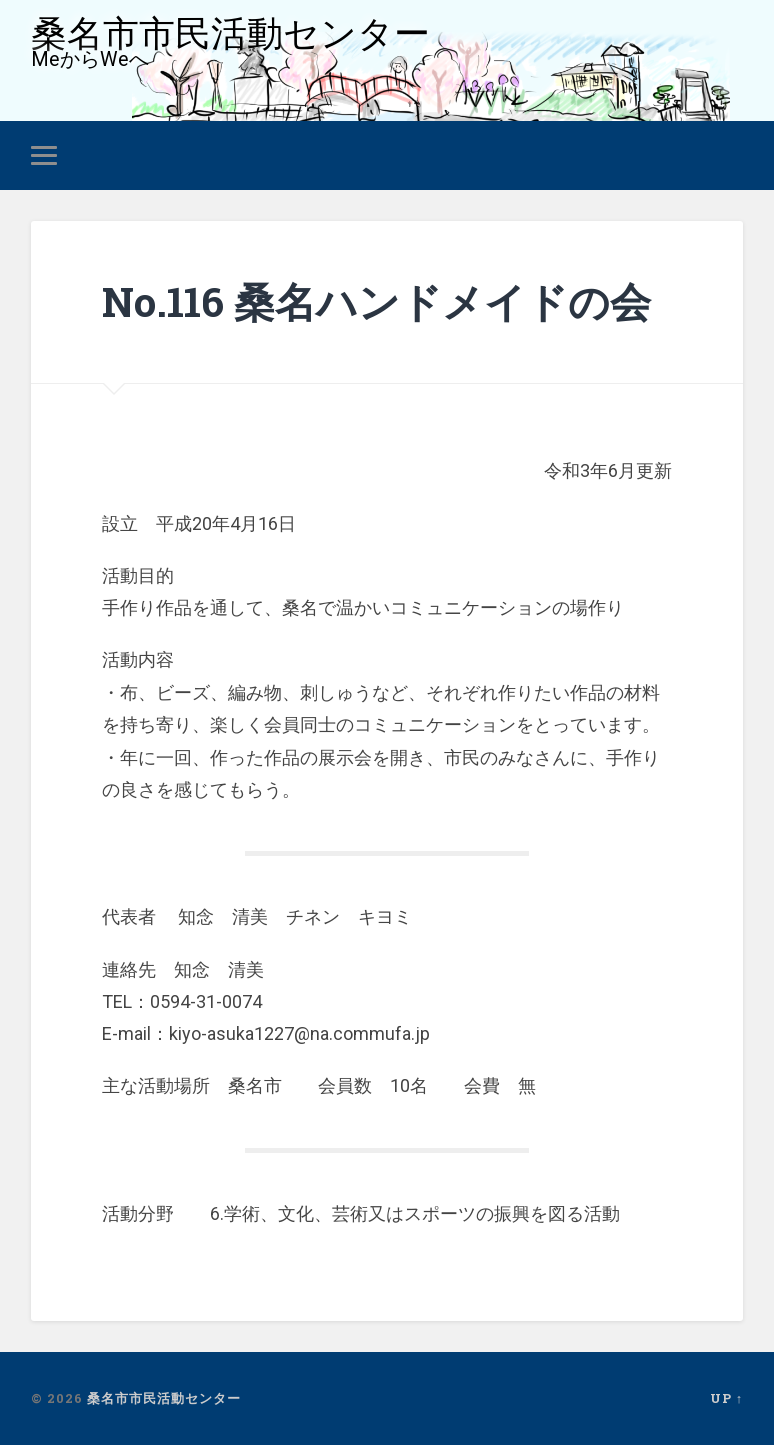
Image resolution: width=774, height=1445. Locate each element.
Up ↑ (726, 1398)
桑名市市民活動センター (230, 33)
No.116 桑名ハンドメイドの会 (376, 301)
